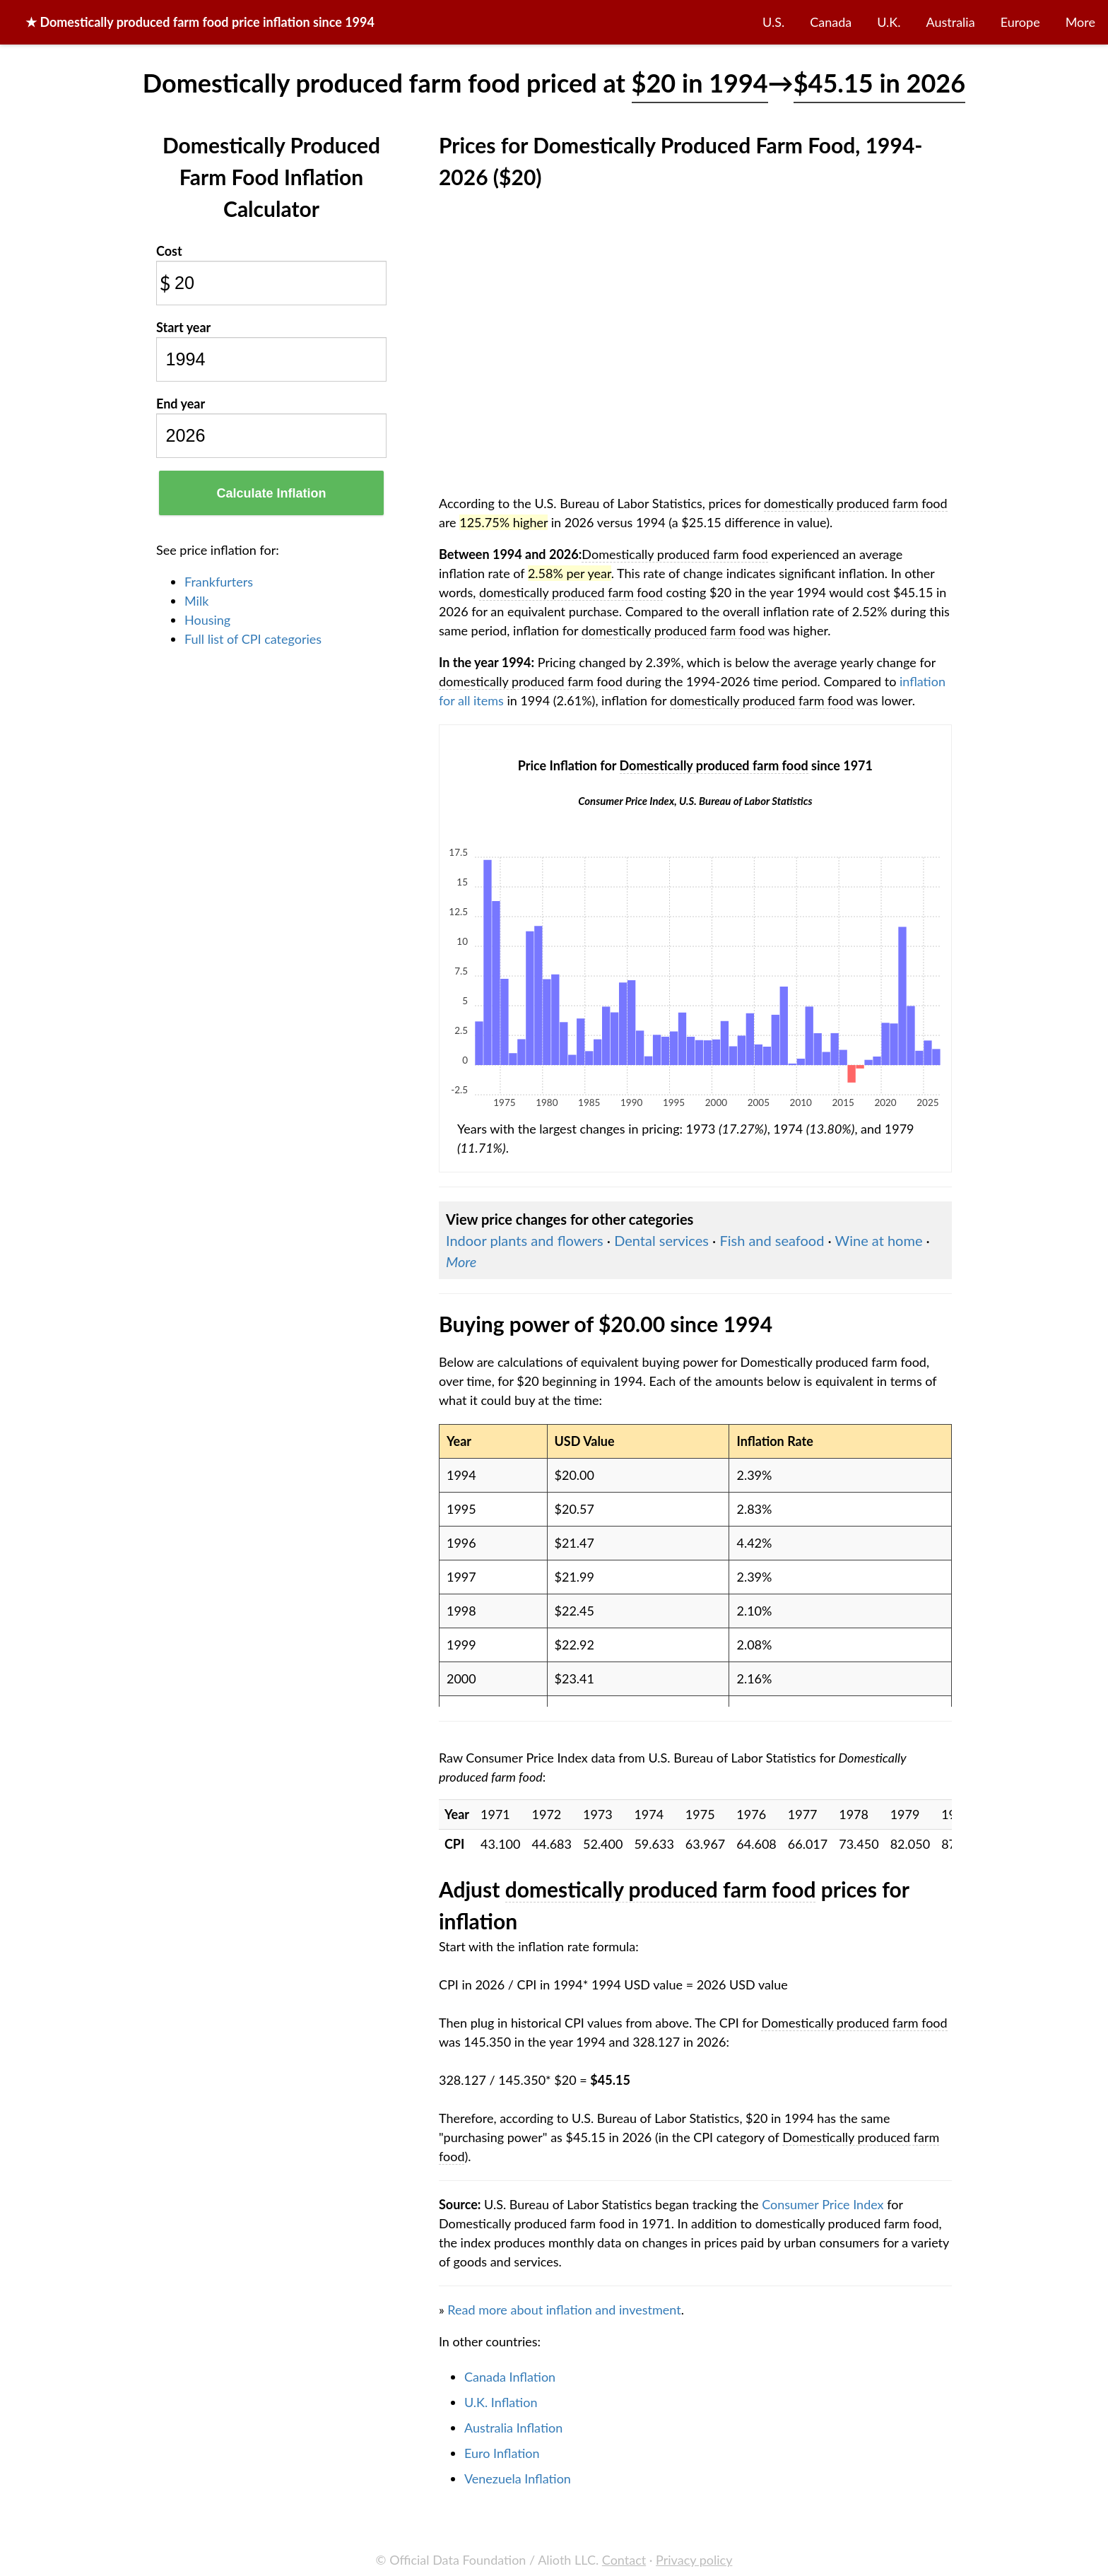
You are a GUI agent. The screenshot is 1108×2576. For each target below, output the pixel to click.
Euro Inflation (502, 2453)
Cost (169, 251)
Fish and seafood (771, 1240)
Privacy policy (694, 2560)
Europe (1020, 22)
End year (180, 403)
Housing (207, 620)
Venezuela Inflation (517, 2478)
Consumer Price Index (822, 2204)
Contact (624, 2560)
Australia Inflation (513, 2427)
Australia (950, 22)
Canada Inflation (509, 2376)
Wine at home (879, 1240)
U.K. (888, 22)
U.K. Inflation (501, 2402)
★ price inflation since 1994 (200, 22)
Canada (830, 22)
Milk (196, 600)
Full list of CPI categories (253, 639)
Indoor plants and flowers (524, 1240)
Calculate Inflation (271, 493)
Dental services (661, 1240)
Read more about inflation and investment (563, 2309)
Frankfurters (218, 581)
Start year (183, 327)
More (1080, 22)
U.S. (773, 22)
